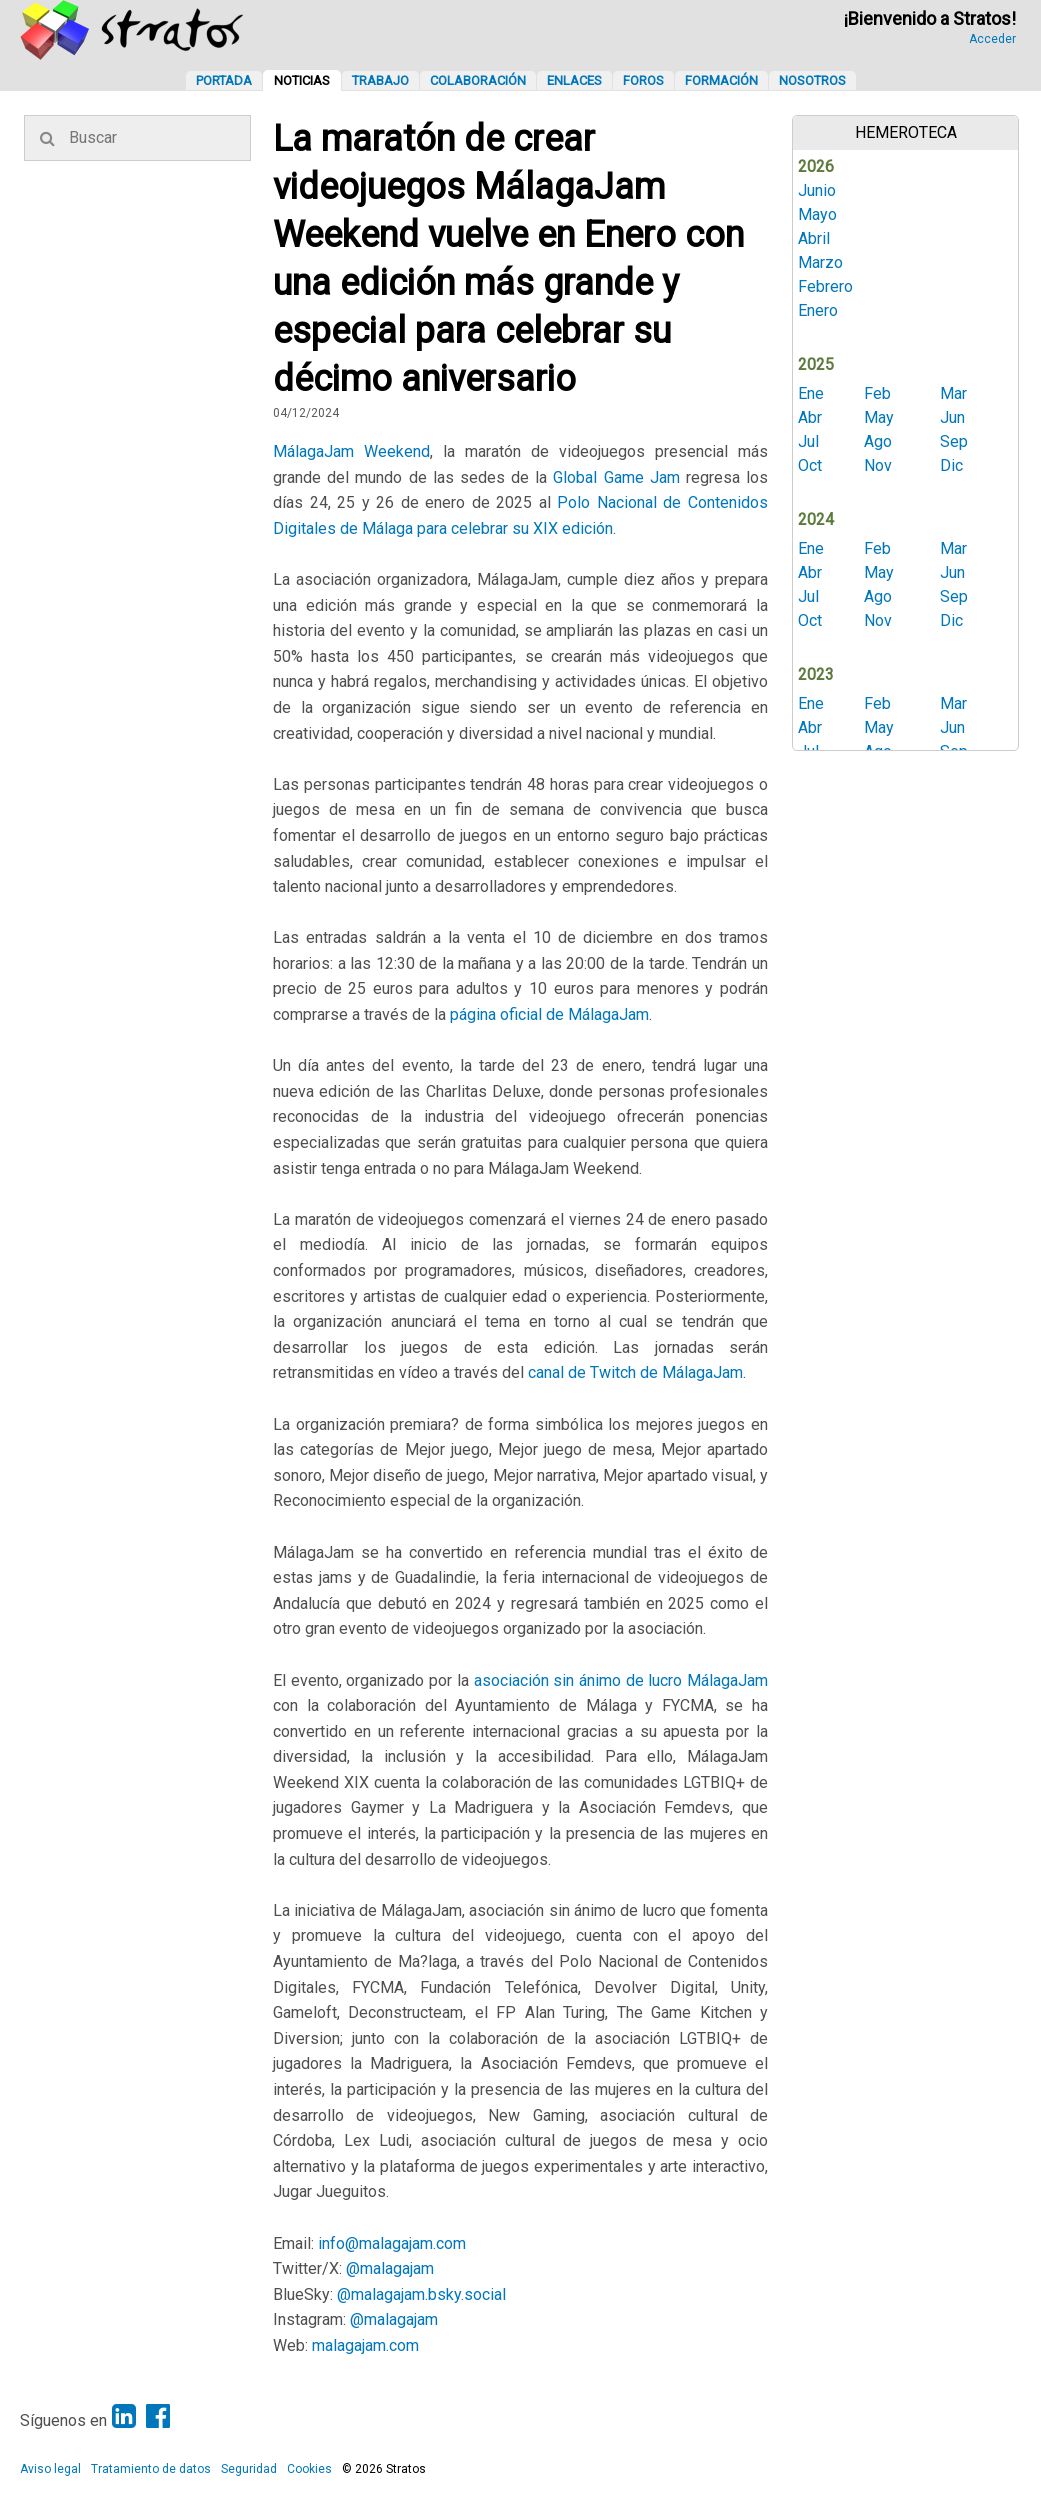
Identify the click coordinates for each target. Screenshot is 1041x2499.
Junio (817, 190)
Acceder (992, 39)
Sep (954, 441)
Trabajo (380, 80)
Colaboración (478, 80)
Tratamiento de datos (151, 2469)
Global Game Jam (616, 477)
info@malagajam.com (392, 2243)
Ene (811, 393)
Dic (951, 465)
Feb (877, 393)
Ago (878, 441)
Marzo (820, 262)
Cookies (309, 2469)
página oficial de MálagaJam (549, 1014)
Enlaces (574, 80)
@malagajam (390, 2268)
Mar (953, 393)
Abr (810, 417)
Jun (952, 417)
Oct (810, 465)
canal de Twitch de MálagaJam (635, 1372)
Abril (814, 238)
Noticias (302, 80)
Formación (721, 80)
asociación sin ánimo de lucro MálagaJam (621, 1680)
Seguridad (249, 2469)
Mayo (817, 214)
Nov (878, 465)
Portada (224, 80)
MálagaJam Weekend (351, 451)
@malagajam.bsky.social (421, 2294)
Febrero (825, 286)
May (879, 417)
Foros (643, 80)
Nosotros (812, 80)
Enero (818, 310)
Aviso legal (50, 2469)
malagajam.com (365, 2345)
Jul (808, 441)
